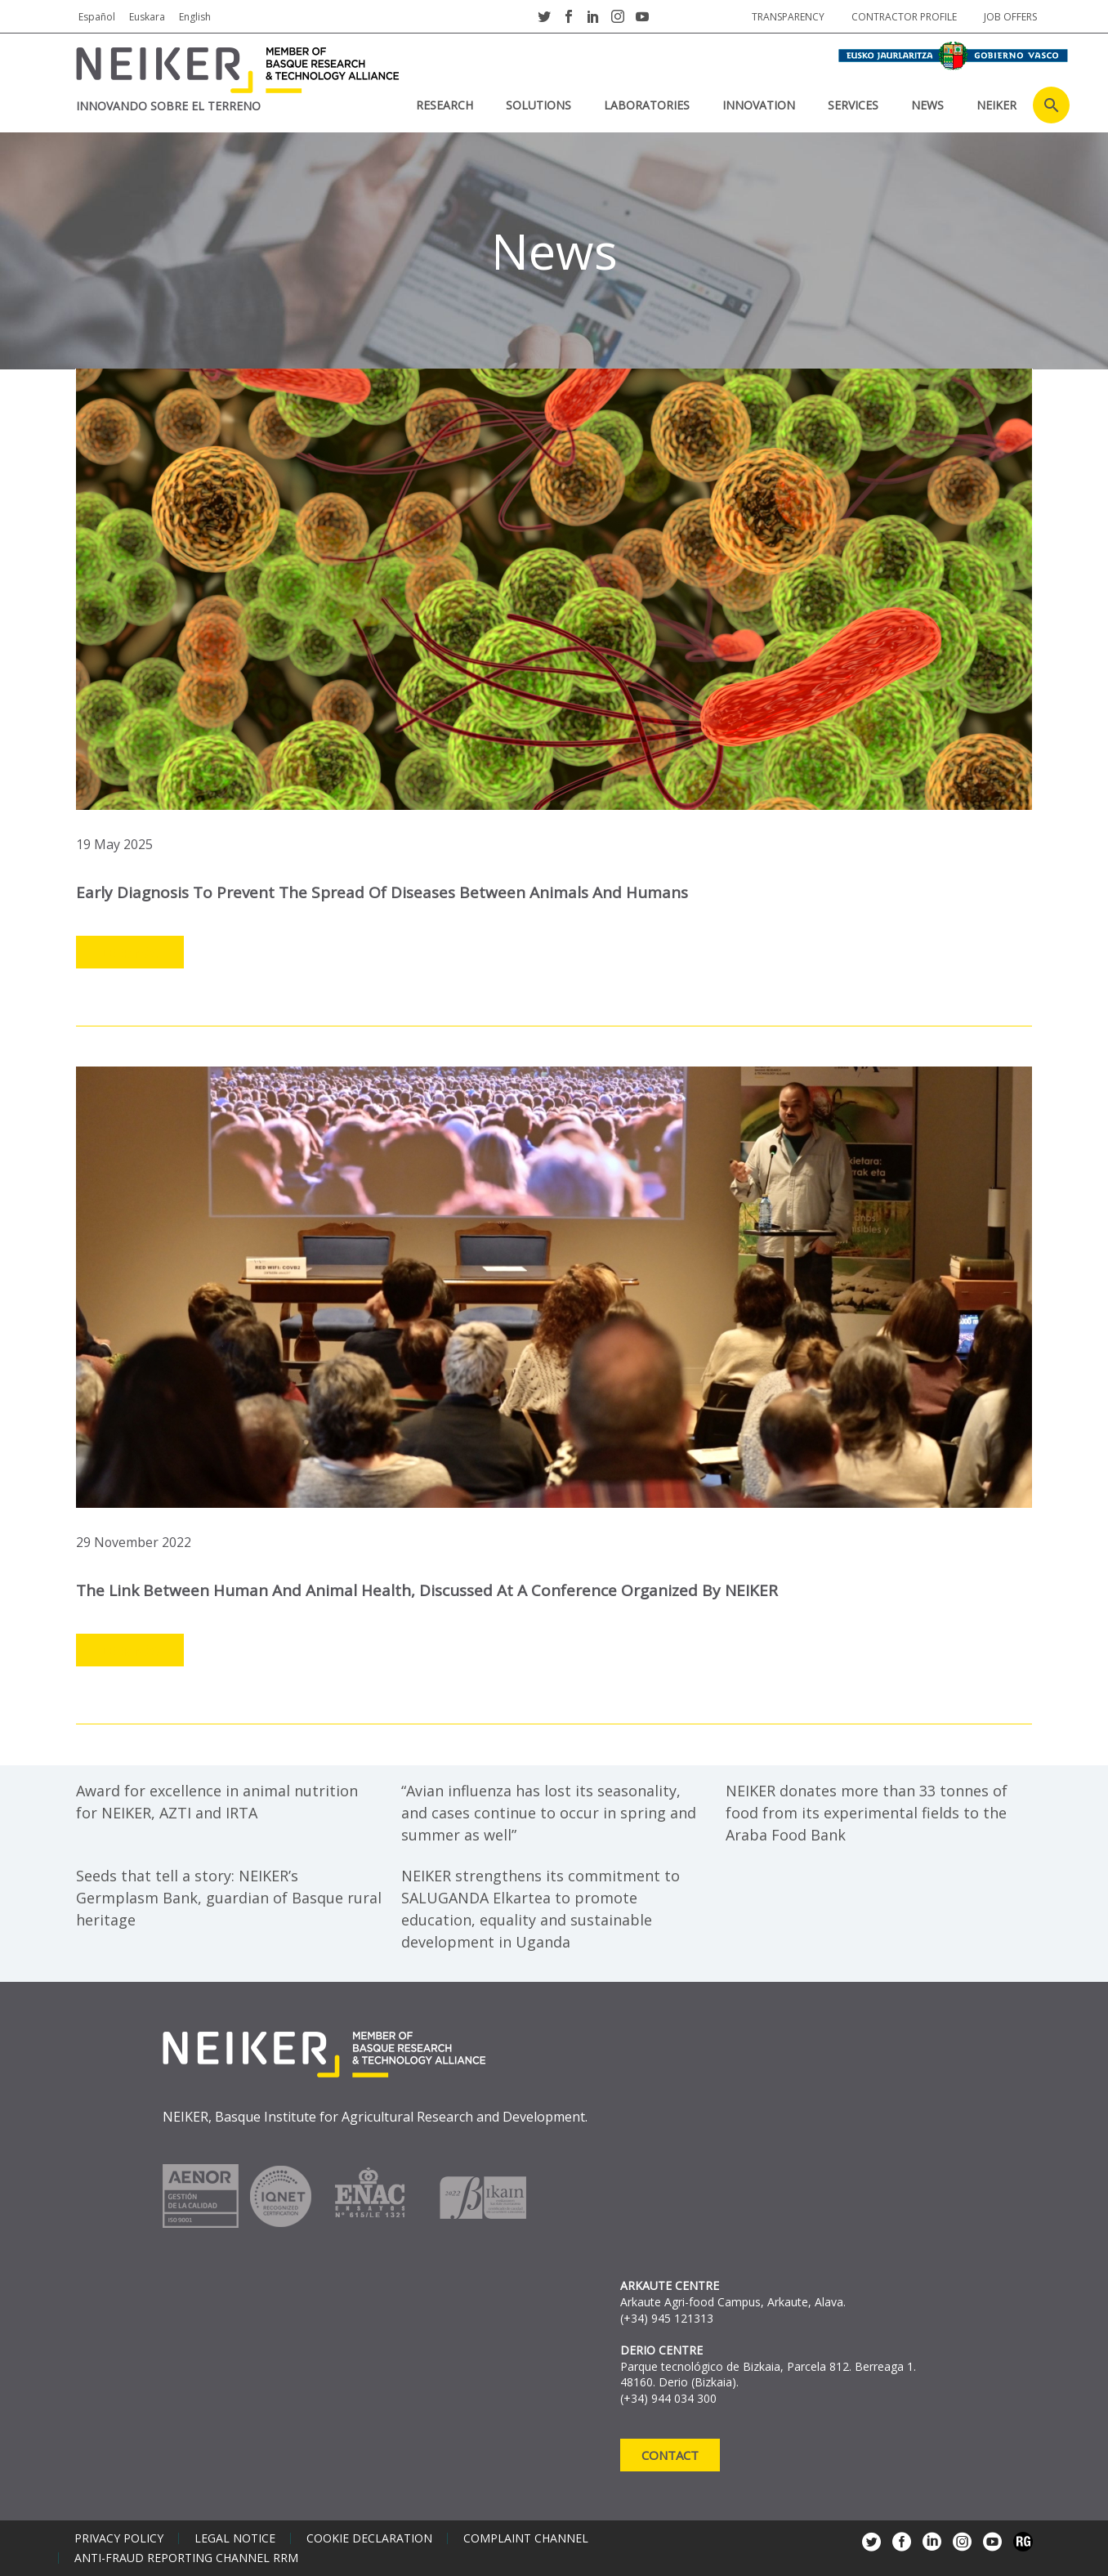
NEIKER (996, 105)
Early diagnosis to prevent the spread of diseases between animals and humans (382, 892)
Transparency (788, 17)
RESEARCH (444, 105)
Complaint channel (525, 2538)
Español (96, 17)
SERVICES (853, 105)
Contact (670, 2455)
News (927, 105)
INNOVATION (758, 105)
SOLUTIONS (538, 105)
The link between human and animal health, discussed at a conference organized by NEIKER (427, 1590)
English (195, 17)
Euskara (147, 17)
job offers (1010, 17)
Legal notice (234, 2538)
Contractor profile (904, 17)
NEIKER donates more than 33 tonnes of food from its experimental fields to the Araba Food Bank (866, 1813)
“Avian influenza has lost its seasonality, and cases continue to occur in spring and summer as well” (548, 1813)
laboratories (647, 105)
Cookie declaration (369, 2538)
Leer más (130, 953)
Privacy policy (118, 2538)
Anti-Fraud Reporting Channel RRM (186, 2558)
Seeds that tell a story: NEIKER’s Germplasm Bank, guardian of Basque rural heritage (229, 1898)
